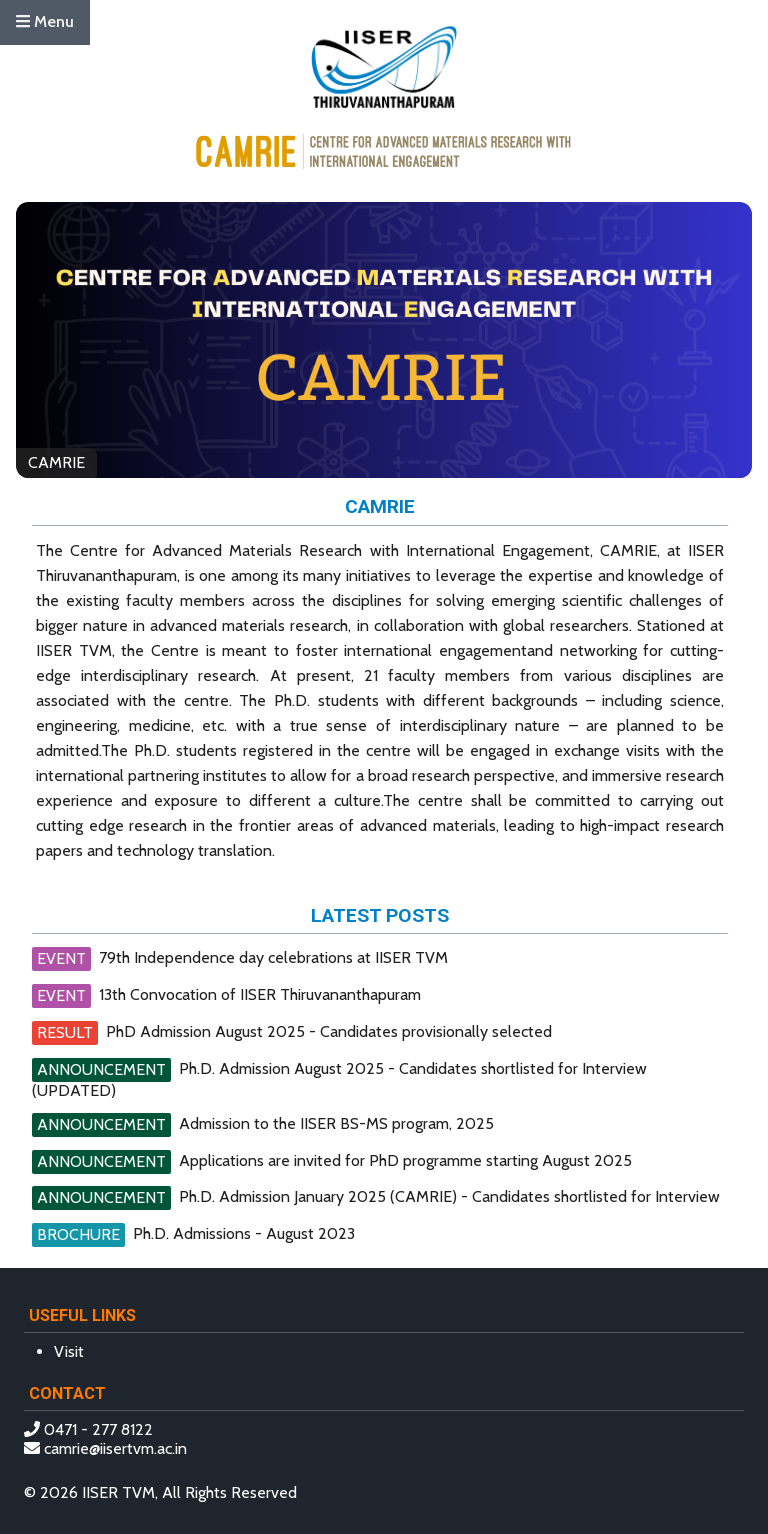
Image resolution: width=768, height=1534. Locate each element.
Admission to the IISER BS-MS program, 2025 (336, 1123)
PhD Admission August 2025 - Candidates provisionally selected (329, 1031)
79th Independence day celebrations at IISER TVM (273, 957)
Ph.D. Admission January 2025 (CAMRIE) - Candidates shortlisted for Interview (449, 1196)
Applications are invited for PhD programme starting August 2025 (405, 1160)
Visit (69, 1351)
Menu (45, 21)
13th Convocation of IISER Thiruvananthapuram (260, 994)
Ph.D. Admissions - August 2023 (244, 1233)
